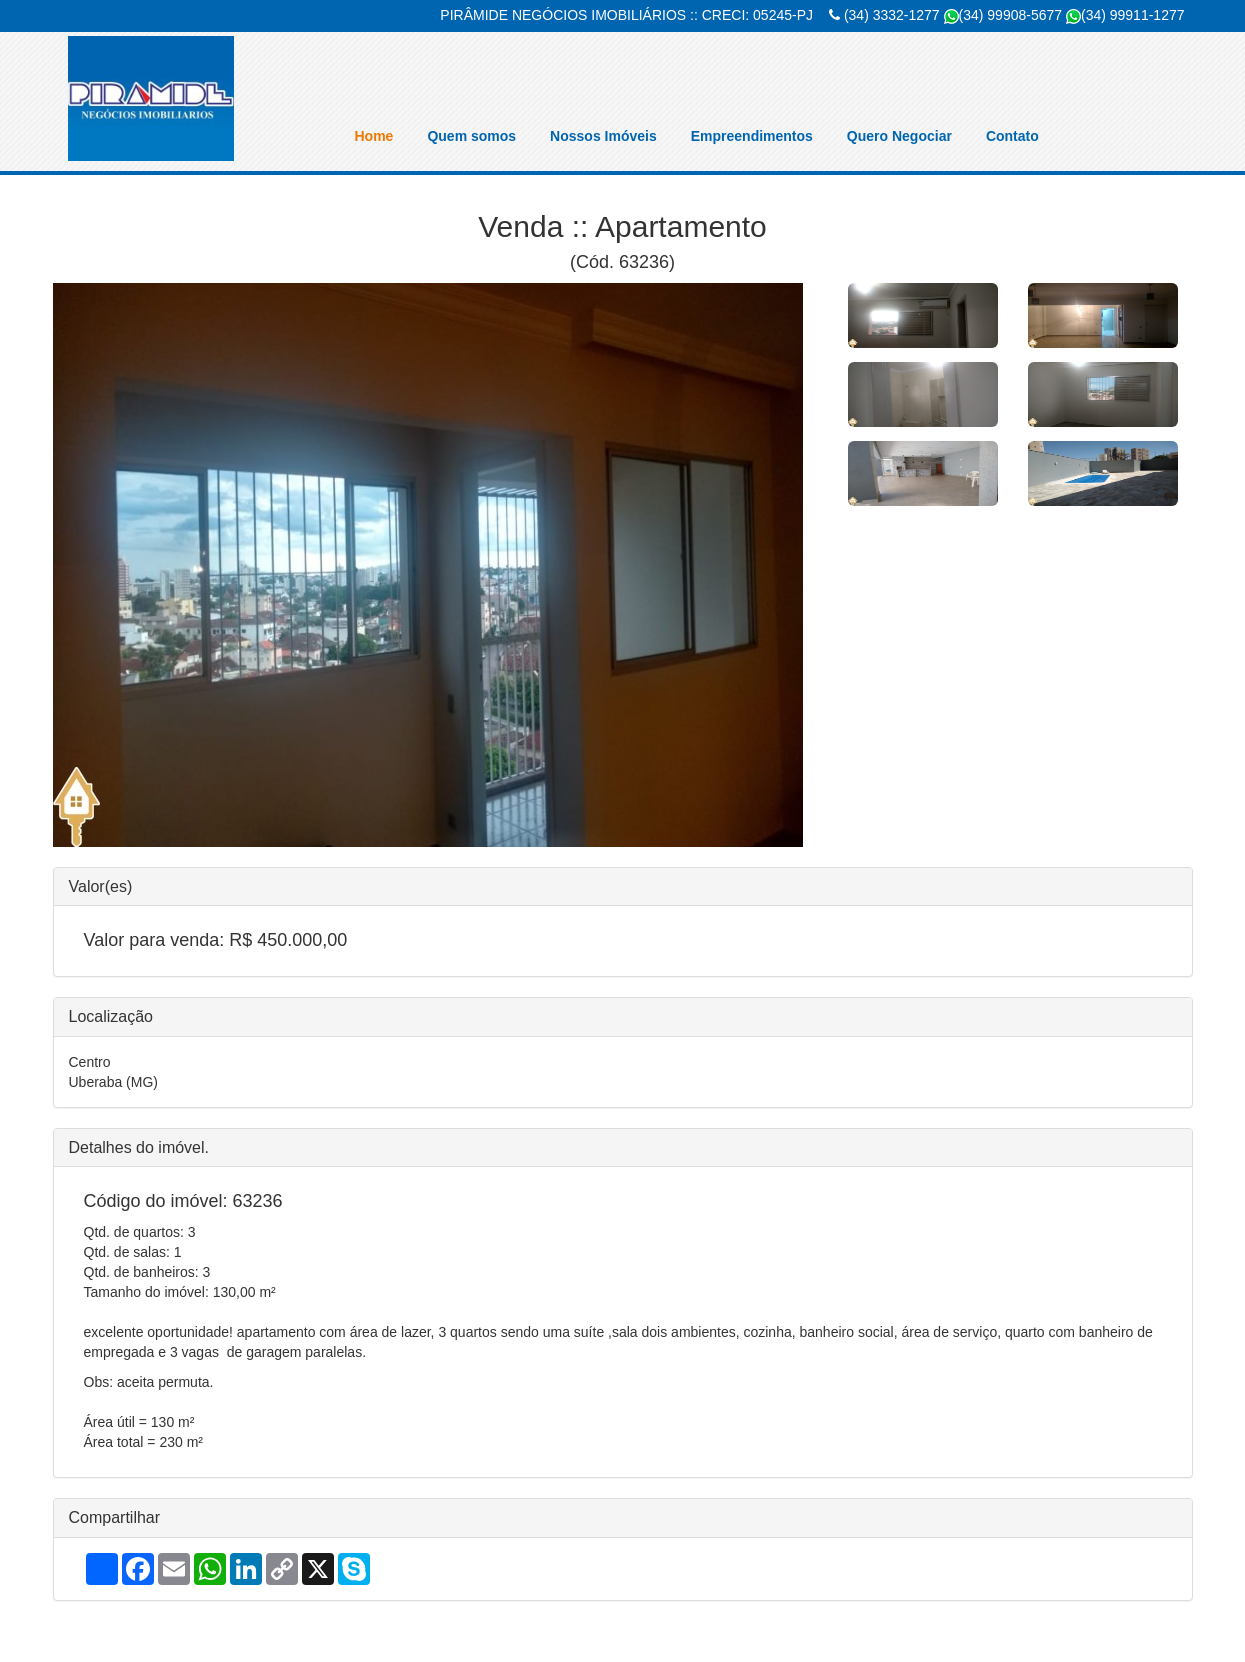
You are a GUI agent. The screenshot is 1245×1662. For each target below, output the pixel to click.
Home (374, 136)
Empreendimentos (752, 136)
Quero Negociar (899, 136)
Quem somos (471, 136)
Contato (1012, 136)
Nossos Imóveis (603, 136)
